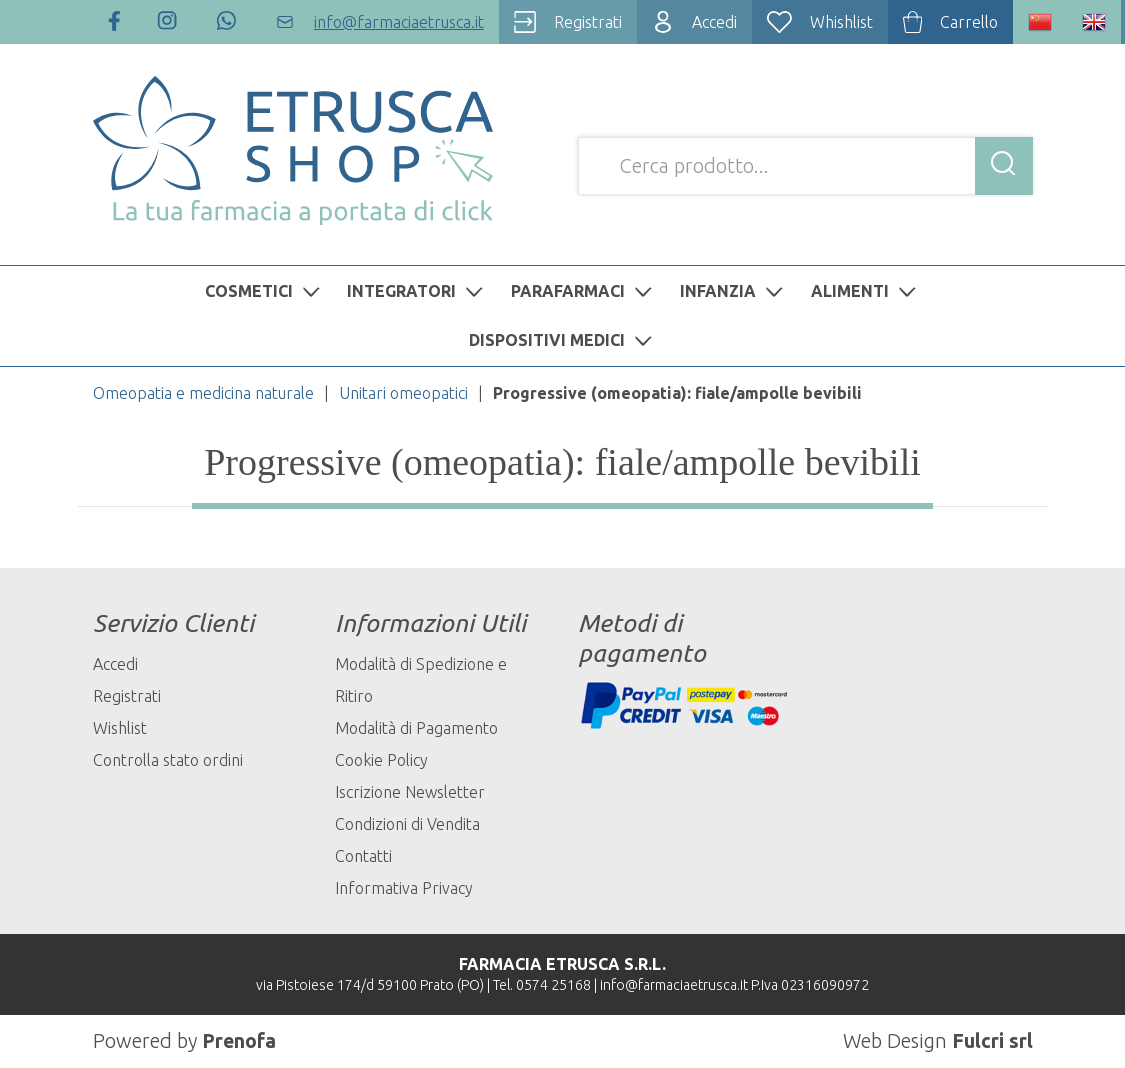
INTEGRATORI (417, 291)
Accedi (115, 664)
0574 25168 (553, 985)
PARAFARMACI (584, 291)
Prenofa (239, 1040)
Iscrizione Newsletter (410, 792)
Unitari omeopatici (403, 393)
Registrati (127, 696)
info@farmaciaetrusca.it (674, 985)
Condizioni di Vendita (407, 824)
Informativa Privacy (404, 888)
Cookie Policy (381, 760)
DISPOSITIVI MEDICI (563, 340)
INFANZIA (734, 291)
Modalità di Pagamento (416, 728)
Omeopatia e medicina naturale (203, 393)
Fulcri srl (992, 1040)
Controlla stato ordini (168, 760)
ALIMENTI (866, 291)
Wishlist (120, 728)
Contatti (363, 856)
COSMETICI (265, 291)
